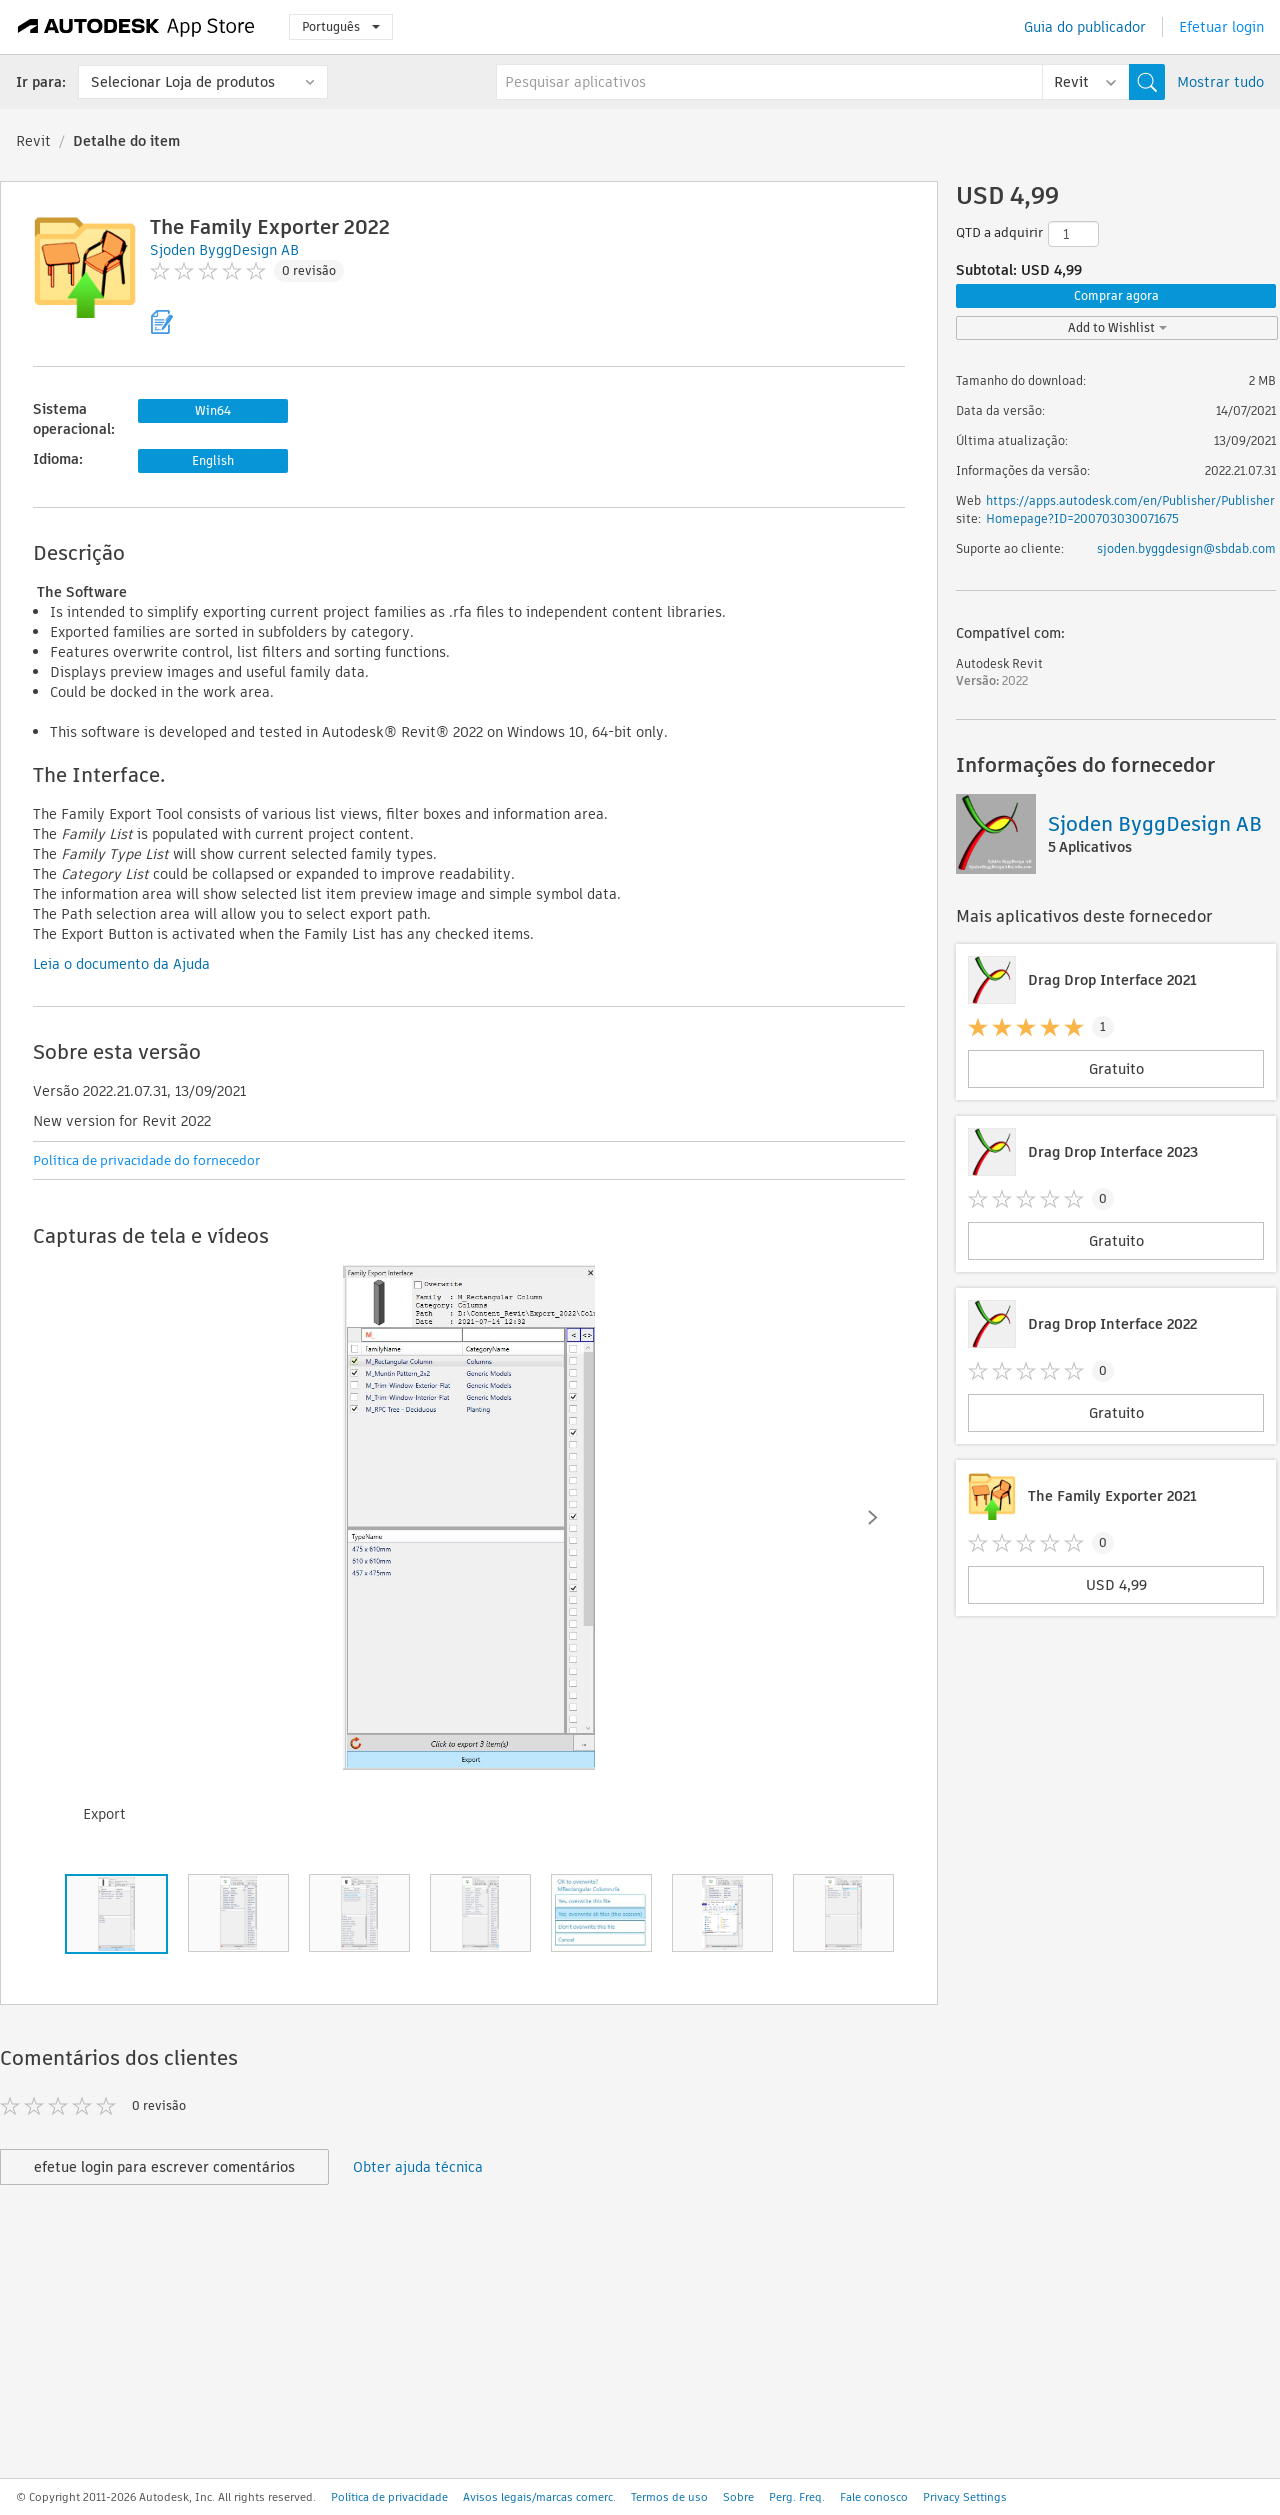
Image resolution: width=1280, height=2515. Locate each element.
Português (341, 26)
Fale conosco (874, 2497)
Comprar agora (1116, 295)
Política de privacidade (389, 2497)
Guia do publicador (1085, 27)
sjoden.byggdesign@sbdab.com (1186, 548)
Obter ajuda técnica (418, 2167)
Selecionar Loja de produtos (183, 82)
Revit (33, 141)
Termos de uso (669, 2497)
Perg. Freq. (797, 2497)
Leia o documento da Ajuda (121, 964)
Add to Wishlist (1117, 327)
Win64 (213, 410)
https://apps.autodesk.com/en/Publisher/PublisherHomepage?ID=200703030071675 (1130, 509)
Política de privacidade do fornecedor (146, 1160)
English (213, 460)
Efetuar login (1221, 27)
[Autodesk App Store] (136, 27)
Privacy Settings (965, 2497)
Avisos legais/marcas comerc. (539, 2497)
